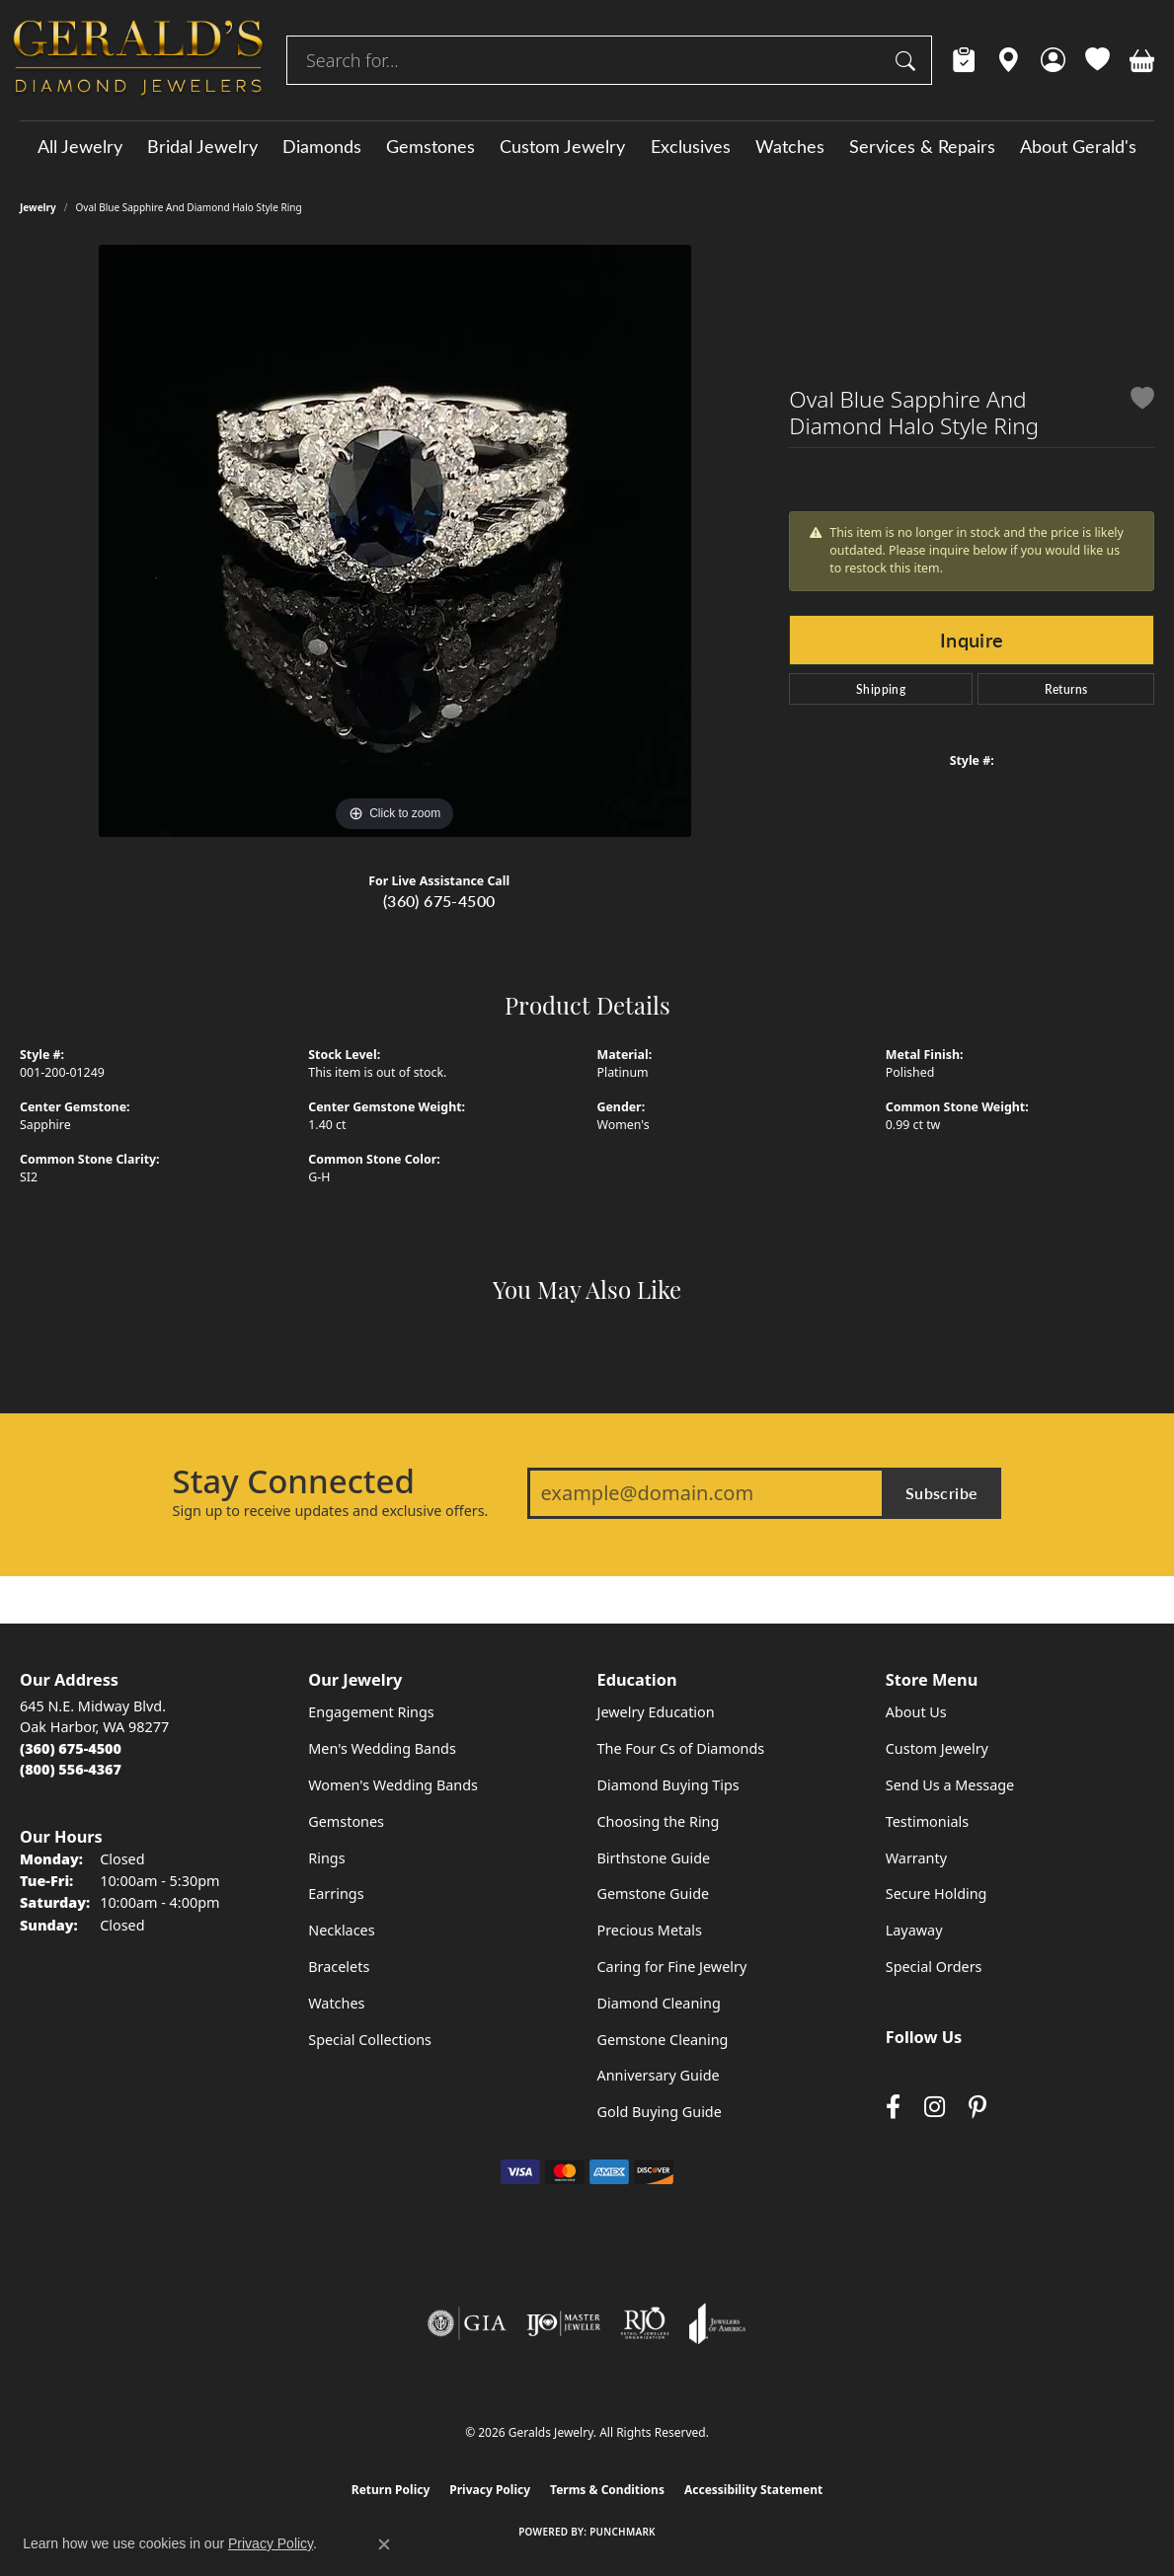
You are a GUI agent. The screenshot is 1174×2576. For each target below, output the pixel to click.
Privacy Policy (489, 2489)
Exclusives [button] (691, 146)
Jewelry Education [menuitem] (656, 1712)
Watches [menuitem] (336, 2003)
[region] (395, 541)
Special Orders (934, 1966)
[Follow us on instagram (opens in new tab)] (934, 2107)
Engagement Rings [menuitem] (371, 1712)
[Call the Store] (70, 1748)
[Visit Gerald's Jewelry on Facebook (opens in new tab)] (893, 2107)
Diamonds (321, 146)
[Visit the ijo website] (563, 2323)
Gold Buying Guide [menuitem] (659, 2111)
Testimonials (927, 1821)
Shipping (880, 689)
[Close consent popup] (384, 2544)
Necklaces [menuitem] (341, 1930)
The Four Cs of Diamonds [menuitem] (681, 1748)
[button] (1053, 60)
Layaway (914, 1930)
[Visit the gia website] (467, 2323)
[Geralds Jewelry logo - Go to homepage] (138, 60)
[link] (964, 60)
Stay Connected (294, 1481)
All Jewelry (80, 146)
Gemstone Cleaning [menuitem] (663, 2039)
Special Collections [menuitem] (369, 2039)
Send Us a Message (950, 1785)
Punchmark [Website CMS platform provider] (622, 2531)
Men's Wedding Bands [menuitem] (382, 1748)
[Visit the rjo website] (644, 2323)
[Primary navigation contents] (587, 145)
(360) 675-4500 (439, 900)
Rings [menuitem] (326, 1858)
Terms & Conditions (607, 2489)
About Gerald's (1078, 146)
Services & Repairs (922, 146)
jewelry (38, 207)
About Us (916, 1712)
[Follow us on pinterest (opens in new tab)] (977, 2107)
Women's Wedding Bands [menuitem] (393, 1785)
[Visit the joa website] (717, 2323)
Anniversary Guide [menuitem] (658, 2075)
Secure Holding (936, 1893)
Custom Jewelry (562, 146)
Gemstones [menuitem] (346, 1821)
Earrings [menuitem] (335, 1893)
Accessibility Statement (753, 2489)
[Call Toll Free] (70, 1769)
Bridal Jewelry (202, 146)
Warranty (916, 1858)
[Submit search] (908, 60)
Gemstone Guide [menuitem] (653, 1893)
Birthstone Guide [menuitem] (654, 1858)
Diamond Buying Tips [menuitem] (668, 1785)
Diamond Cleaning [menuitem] (659, 2003)
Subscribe (941, 1492)
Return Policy (391, 2489)
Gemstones (430, 146)
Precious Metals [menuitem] (649, 1930)
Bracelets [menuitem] (338, 1966)
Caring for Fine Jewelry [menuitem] (672, 1966)
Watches (789, 146)
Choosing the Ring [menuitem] (658, 1821)
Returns (1066, 689)
